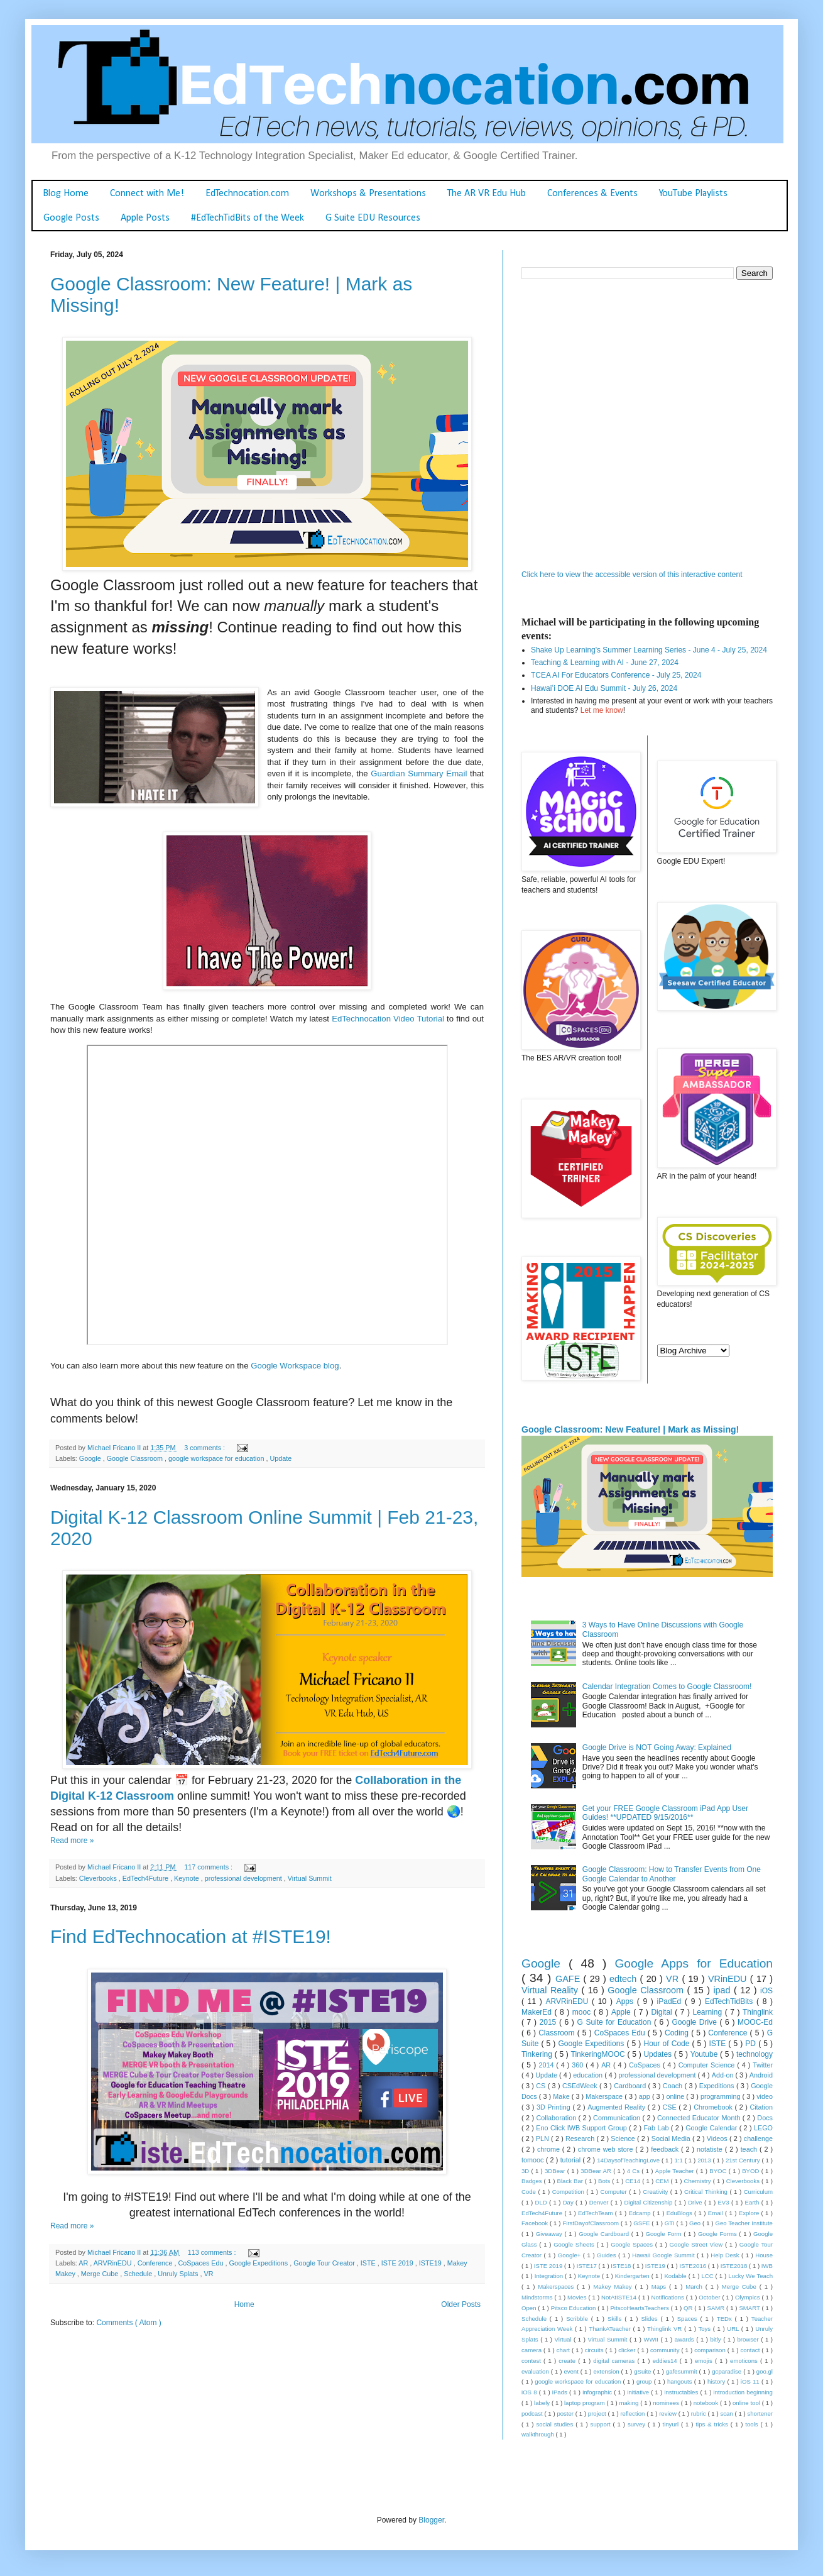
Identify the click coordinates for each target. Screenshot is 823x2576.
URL (734, 2328)
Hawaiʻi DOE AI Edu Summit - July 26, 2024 (604, 688)
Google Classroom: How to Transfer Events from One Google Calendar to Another (671, 1874)
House (764, 2255)
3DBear (556, 2170)
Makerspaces (557, 2286)
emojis (705, 2360)
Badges (532, 2180)
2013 (704, 2160)
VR (208, 2273)
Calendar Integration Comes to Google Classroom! (666, 1686)
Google (91, 1458)
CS (541, 2085)
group (645, 2381)
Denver (600, 2202)
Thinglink (758, 2012)
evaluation (536, 2371)
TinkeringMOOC (599, 2054)
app (645, 2096)
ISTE (369, 2263)
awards (685, 2339)
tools (752, 2424)
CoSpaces (646, 2065)
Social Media (671, 2138)
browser (749, 2339)
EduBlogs (680, 2213)
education (588, 2075)
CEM (662, 2180)
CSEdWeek (580, 2085)
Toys (705, 2328)
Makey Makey (614, 2286)
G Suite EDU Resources (372, 218)
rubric (699, 2413)
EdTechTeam (596, 2213)
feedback (666, 2149)
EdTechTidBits (730, 2001)
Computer (615, 2191)
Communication (617, 2118)
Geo (695, 2223)
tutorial (571, 2160)
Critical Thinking (706, 2191)
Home (244, 2304)
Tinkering (538, 2054)
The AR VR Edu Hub (486, 194)
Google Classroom (136, 1458)
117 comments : (209, 1867)
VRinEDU (729, 1979)
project (598, 2413)
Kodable (676, 2275)
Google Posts (71, 218)
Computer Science (708, 2065)
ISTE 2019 (398, 2263)
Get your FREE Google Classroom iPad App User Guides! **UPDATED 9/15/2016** (665, 1813)
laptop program (585, 2402)
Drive (696, 2202)
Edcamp (641, 2213)
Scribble (578, 2318)
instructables (682, 2392)
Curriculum (758, 2191)
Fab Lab (656, 2128)
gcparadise (727, 2371)
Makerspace (605, 2096)
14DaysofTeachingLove (629, 2160)
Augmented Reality (617, 2107)
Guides (607, 2255)
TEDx (726, 2318)
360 (579, 2065)
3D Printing (555, 2107)
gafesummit (682, 2371)
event (572, 2371)
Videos (718, 2138)
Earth (752, 2202)
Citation (761, 2107)
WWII (651, 2339)
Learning (709, 2012)
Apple (622, 2012)
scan (727, 2413)
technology (754, 2054)
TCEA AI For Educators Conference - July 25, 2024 (616, 675)
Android (761, 2075)
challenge (758, 2138)
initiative (639, 2392)
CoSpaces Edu (201, 2263)
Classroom (557, 2032)
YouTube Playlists (693, 194)
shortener (760, 2413)
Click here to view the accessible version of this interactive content (632, 574)
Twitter (763, 2065)
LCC (708, 2275)
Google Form (665, 2233)
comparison (711, 2350)
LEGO (763, 2128)
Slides (650, 2318)
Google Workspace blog (295, 1365)
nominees (666, 2402)
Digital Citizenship (649, 2202)
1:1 (679, 2160)
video (764, 2096)
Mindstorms (538, 2297)
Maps (660, 2286)
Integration (550, 2275)
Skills (616, 2318)
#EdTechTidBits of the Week (247, 218)
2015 (549, 2022)
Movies (577, 2297)
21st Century (744, 2160)
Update (281, 1458)
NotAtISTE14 (619, 2297)
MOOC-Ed (755, 2022)
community (665, 2350)
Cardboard (631, 2085)
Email (716, 2213)
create (568, 2360)
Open (529, 2307)
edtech (624, 1979)
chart (564, 2350)
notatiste (711, 2149)
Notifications (668, 2297)
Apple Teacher (675, 2170)
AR (84, 2263)
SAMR (717, 2307)
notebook (707, 2402)
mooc (583, 2012)
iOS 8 (530, 2392)
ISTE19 (431, 2263)
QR (689, 2307)
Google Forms (718, 2233)
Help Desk (726, 2255)
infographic (598, 2392)
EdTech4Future (146, 1878)
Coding (678, 2032)
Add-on (724, 2075)
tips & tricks (712, 2424)
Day (569, 2202)
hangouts (680, 2381)
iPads (560, 2392)
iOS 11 (751, 2381)
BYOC (718, 2170)
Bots (605, 2180)
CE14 (633, 2180)
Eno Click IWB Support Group (582, 2128)
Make (562, 2096)
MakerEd (538, 2012)
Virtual (564, 2339)
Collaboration (558, 2118)
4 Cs (634, 2170)
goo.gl (764, 2371)
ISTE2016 (693, 2265)
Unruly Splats (179, 2273)
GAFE (569, 1979)
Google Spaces (633, 2244)
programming (721, 2096)
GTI (671, 2223)
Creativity (656, 2191)
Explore (750, 2213)
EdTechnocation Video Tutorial (388, 1018)
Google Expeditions (259, 2263)
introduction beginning (743, 2392)
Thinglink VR (665, 2328)
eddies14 (666, 2360)
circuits (595, 2350)
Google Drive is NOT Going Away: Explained (656, 1747)
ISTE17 (588, 2265)
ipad (723, 1990)
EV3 (724, 2202)
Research (580, 2138)
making (629, 2402)
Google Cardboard (605, 2233)
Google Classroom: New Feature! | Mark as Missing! (630, 1429)
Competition (569, 2191)
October (710, 2297)
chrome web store (607, 2149)
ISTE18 (622, 2265)
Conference (156, 2263)
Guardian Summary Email (419, 773)
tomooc (533, 2160)
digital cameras (615, 2360)
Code (529, 2191)
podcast (532, 2413)
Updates (658, 2054)
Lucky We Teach (750, 2275)
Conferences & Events (592, 194)
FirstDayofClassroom (591, 2223)
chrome (549, 2149)
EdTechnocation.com (247, 194)
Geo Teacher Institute (743, 2223)
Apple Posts (145, 218)
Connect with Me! (147, 194)
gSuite (643, 2371)
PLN (543, 2138)
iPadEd (671, 2001)
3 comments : (205, 1447)
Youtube (705, 2054)
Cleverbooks (99, 1878)
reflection (633, 2413)
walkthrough (538, 2434)
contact (750, 2350)
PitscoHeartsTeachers (640, 2307)
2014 (547, 2065)
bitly (717, 2339)
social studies (555, 2424)
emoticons (745, 2360)
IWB (767, 2265)
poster (566, 2413)
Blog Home (66, 194)
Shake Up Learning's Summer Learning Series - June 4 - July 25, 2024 (649, 650)
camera (532, 2350)
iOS (766, 1990)
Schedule (139, 2273)
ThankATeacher (611, 2328)
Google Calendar (712, 2128)
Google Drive (696, 2022)
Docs (765, 2118)
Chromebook (714, 2107)
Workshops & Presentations (368, 194)
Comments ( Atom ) (128, 2322)
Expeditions (717, 2085)
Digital (663, 2012)
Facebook (535, 2223)
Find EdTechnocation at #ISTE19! (190, 1936)
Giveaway (550, 2233)
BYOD (751, 2170)
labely (543, 2402)
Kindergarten (633, 2275)
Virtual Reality (551, 1990)
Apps (626, 2001)
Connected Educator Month (700, 2118)
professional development (244, 1878)
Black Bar (571, 2180)
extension (607, 2371)
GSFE (642, 2223)
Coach (674, 2085)
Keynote (187, 1878)
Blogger (431, 2520)
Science (624, 2138)
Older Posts (461, 2304)
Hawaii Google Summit (664, 2255)
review (668, 2413)
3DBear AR (596, 2170)
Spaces (688, 2318)
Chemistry (698, 2180)
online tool (747, 2402)
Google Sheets (574, 2244)
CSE (671, 2107)
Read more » (72, 1840)
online (676, 2096)
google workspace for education (217, 1458)
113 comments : (213, 2252)
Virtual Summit (310, 1878)
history (717, 2381)
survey (638, 2424)
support (602, 2424)
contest (532, 2360)
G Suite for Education (615, 2022)
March (695, 2286)
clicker (627, 2350)
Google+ (570, 2255)
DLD (542, 2202)
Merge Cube (100, 2273)
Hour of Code (667, 2043)
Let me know (601, 710)
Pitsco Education (574, 2307)
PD (751, 2043)
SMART (750, 2307)
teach (750, 2149)
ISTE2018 (735, 2265)
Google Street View (697, 2244)
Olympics (748, 2297)
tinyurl (671, 2424)
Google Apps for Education (693, 1963)
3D (526, 2170)
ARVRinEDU (114, 2263)
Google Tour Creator (325, 2263)
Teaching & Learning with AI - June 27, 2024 (605, 662)
